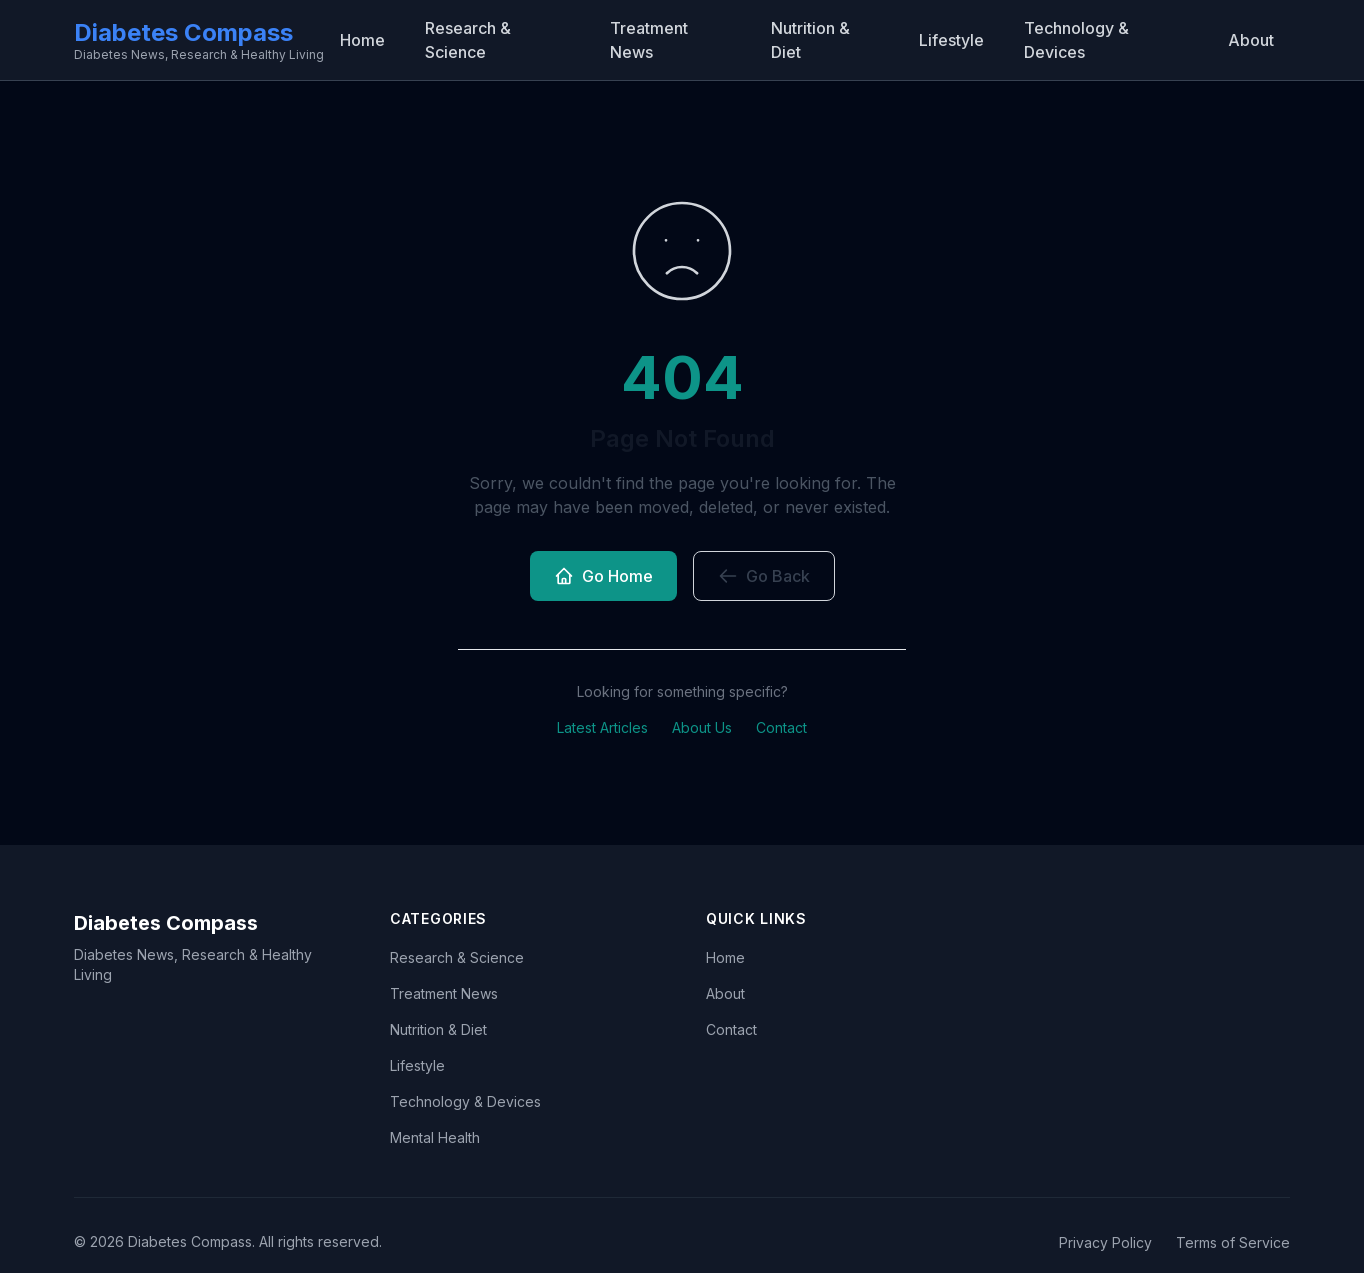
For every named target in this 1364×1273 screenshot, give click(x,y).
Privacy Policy (1105, 1242)
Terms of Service (1233, 1242)
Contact (781, 727)
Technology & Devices (1076, 40)
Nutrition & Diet (810, 40)
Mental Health (435, 1137)
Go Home (603, 576)
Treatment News (649, 40)
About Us (702, 727)
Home (362, 40)
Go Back (764, 576)
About (1251, 40)
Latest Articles (602, 727)
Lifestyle (951, 40)
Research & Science (468, 40)
